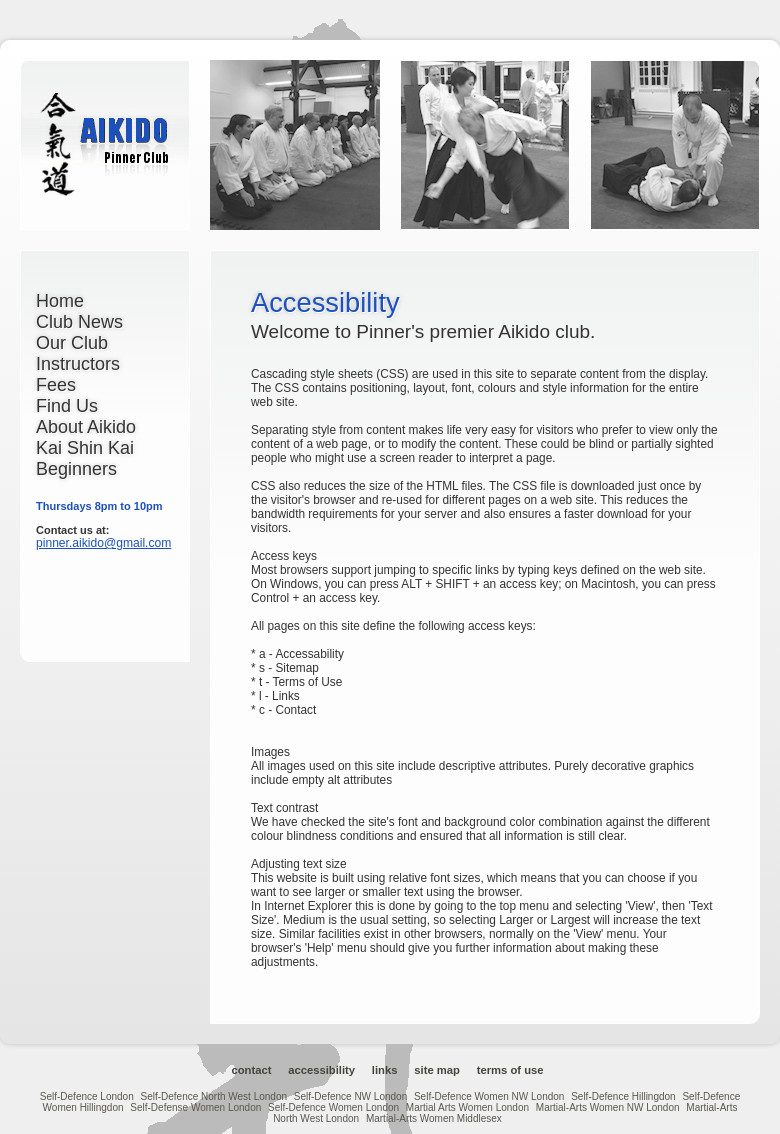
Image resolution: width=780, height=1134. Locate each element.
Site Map (437, 1070)
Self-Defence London (87, 1096)
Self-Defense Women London (195, 1107)
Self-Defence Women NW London (489, 1096)
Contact (251, 1070)
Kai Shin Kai (85, 448)
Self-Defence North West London (213, 1096)
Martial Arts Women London (467, 1107)
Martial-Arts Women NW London (608, 1107)
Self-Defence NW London (350, 1096)
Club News (79, 322)
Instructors (78, 364)
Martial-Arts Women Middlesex (434, 1118)
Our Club (72, 343)
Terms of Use (510, 1070)
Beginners (76, 469)
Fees (56, 385)
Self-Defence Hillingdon (623, 1096)
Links (385, 1070)
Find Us (67, 406)
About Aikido (86, 427)
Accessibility (321, 1070)
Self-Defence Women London (333, 1107)
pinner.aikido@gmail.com (103, 543)
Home (60, 301)
